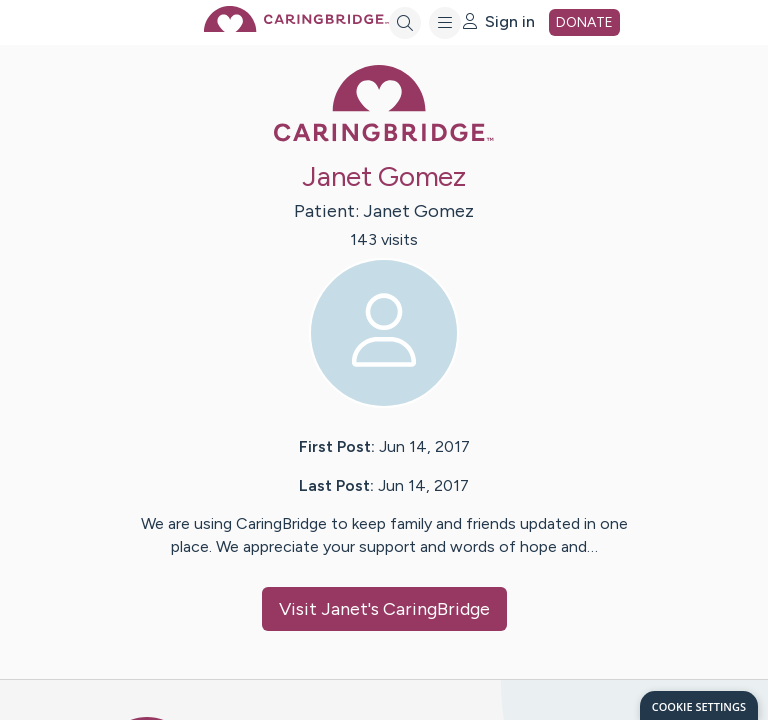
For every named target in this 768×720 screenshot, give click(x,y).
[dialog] (699, 705)
